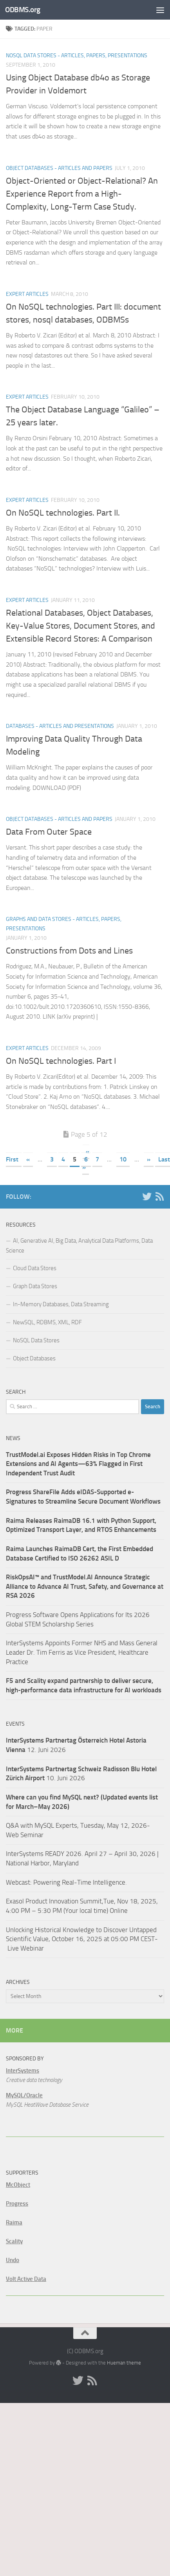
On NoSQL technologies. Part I (61, 1061)
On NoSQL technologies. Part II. (63, 513)
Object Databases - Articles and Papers (59, 168)
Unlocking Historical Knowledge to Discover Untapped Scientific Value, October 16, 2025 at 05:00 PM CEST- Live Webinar (82, 1939)
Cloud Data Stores (34, 1268)
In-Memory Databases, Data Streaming (61, 1304)
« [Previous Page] (28, 1159)
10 (123, 1159)
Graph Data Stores (35, 1286)
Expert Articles (27, 294)
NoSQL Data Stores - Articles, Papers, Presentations (76, 55)
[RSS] (159, 1196)
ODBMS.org (22, 9)
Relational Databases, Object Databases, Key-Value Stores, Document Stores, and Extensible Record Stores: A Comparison (80, 626)
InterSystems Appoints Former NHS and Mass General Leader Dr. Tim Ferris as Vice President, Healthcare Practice (81, 1652)
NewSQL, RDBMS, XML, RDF (47, 1322)
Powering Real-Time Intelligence (79, 1882)
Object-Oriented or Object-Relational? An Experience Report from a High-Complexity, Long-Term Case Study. (82, 194)
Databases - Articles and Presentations (60, 726)
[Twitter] (147, 1196)
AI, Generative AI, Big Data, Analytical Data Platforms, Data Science (79, 1245)
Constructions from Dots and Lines (69, 951)
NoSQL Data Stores (36, 1340)
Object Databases (34, 1358)
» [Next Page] (148, 1159)
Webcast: (19, 1882)
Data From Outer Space (49, 832)
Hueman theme (124, 2363)
